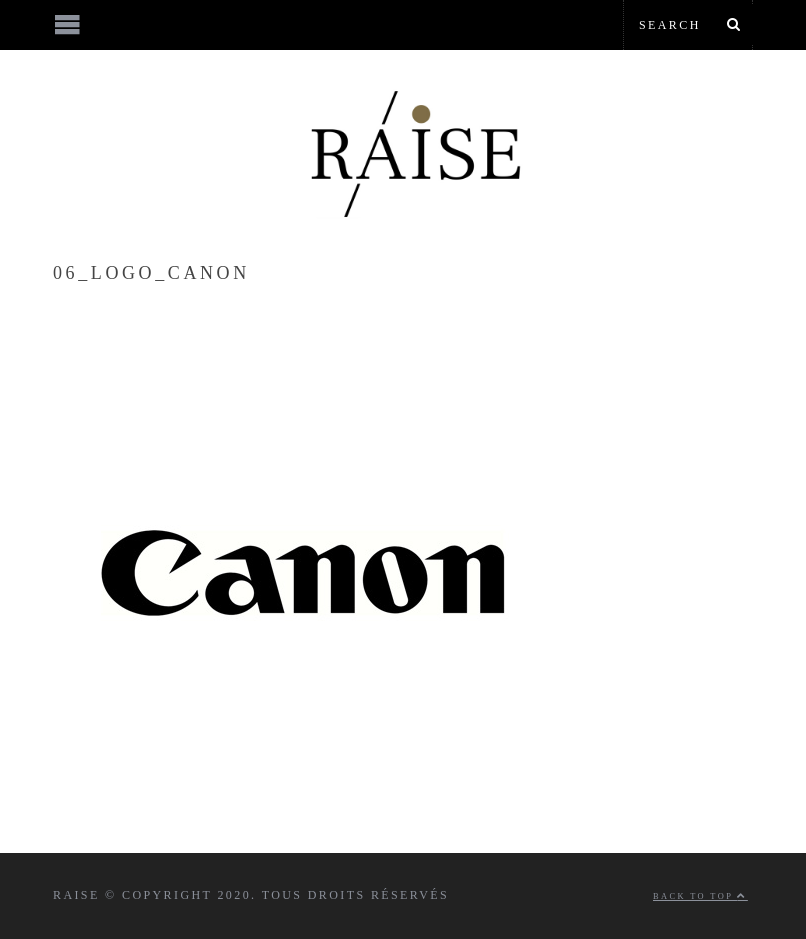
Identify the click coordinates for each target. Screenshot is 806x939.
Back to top (700, 896)
